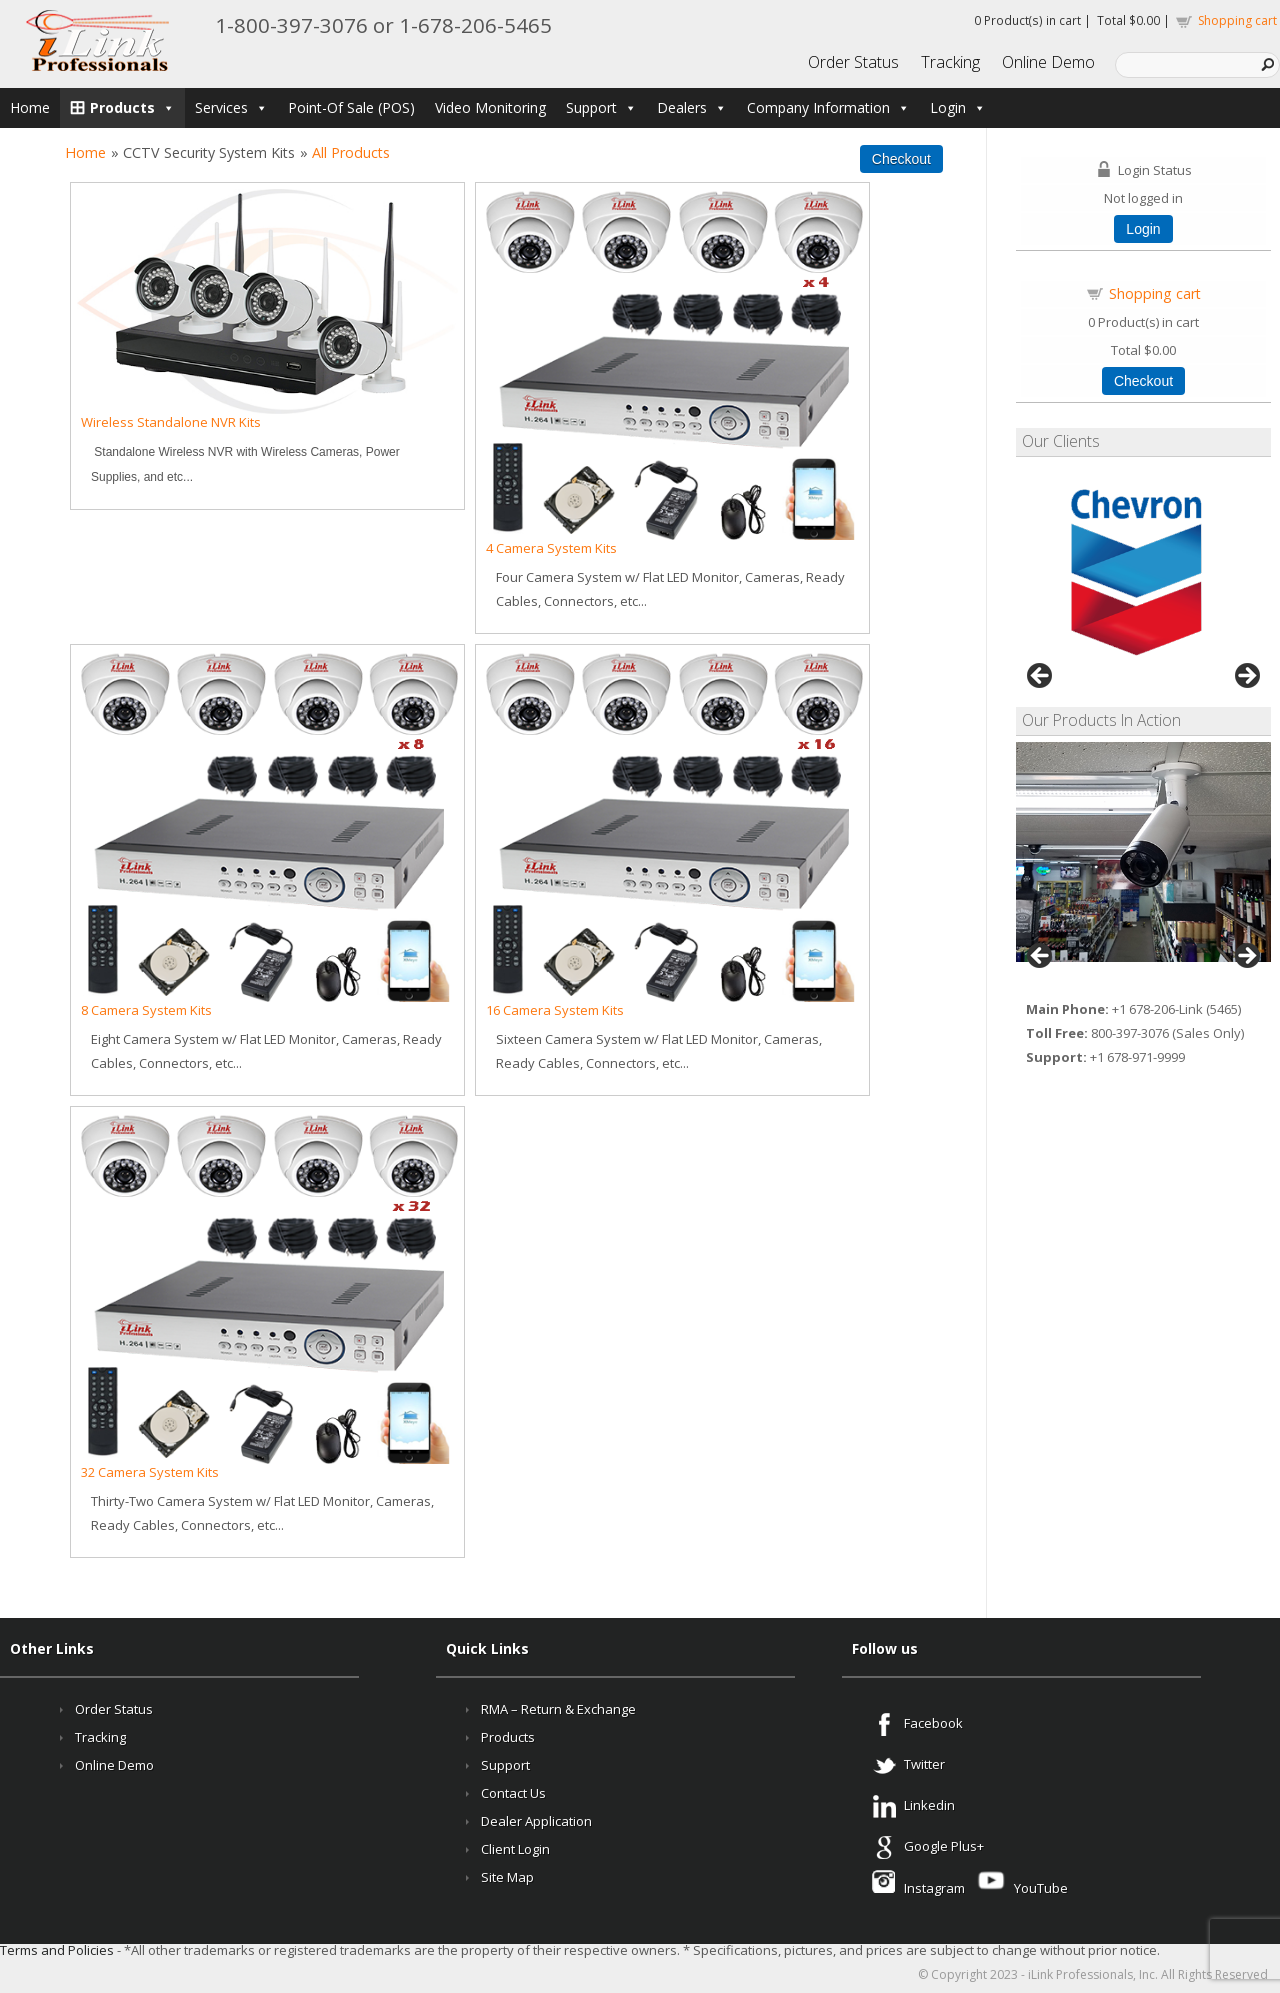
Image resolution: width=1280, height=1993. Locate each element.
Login (958, 107)
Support (601, 107)
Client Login (515, 1849)
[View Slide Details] (1143, 852)
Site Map (507, 1877)
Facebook (933, 1723)
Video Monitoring (490, 107)
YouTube (1039, 1888)
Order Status (853, 62)
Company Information (828, 107)
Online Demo (1048, 62)
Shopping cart (1237, 20)
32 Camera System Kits (150, 1472)
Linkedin (929, 1805)
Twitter (924, 1764)
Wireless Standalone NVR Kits (171, 422)
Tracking (950, 62)
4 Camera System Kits (551, 548)
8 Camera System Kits (146, 1010)
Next (1246, 677)
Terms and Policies (57, 1950)
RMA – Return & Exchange (558, 1709)
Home (30, 107)
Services (231, 107)
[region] (1143, 573)
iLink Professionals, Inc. (1093, 1974)
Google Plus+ (944, 1846)
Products (132, 107)
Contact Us (513, 1793)
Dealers (692, 107)
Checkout (1143, 381)
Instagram (930, 1888)
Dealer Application (536, 1821)
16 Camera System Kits (555, 1010)
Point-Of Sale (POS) (351, 107)
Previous (1041, 677)
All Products (351, 152)
